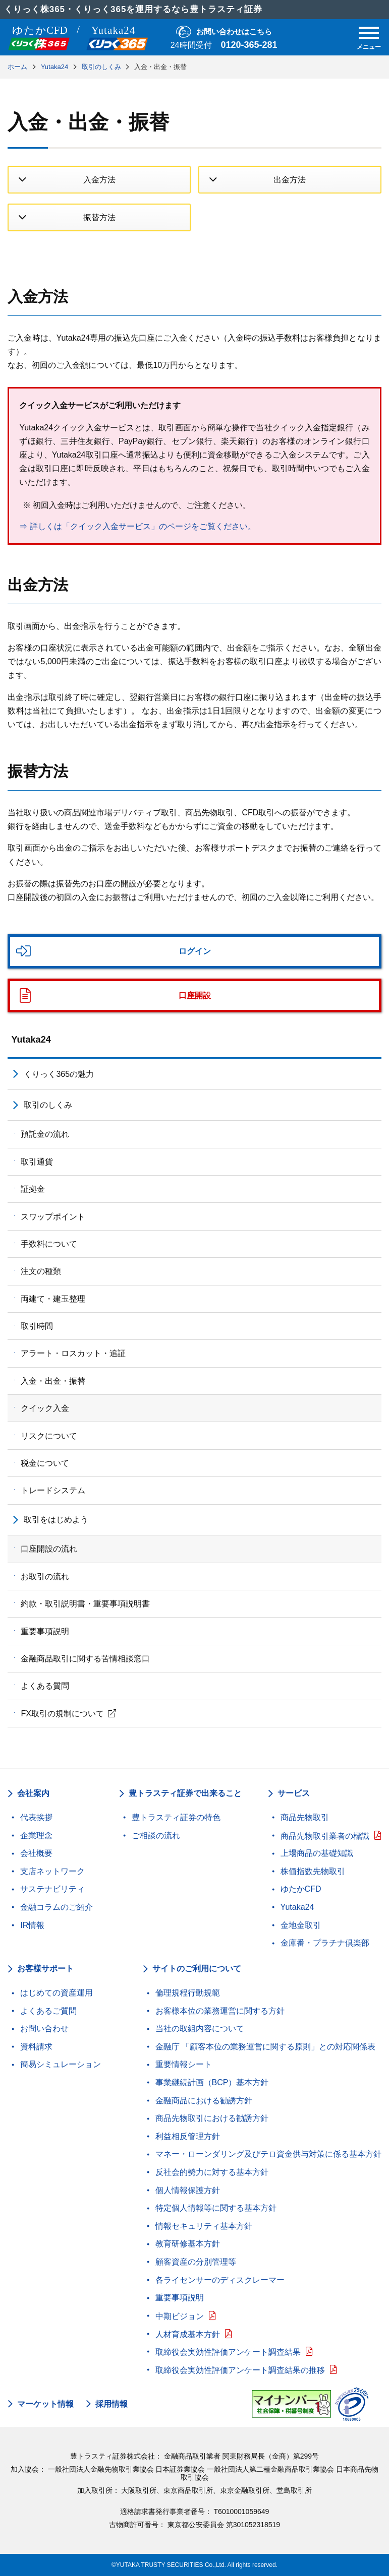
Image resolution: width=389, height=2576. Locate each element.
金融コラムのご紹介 (56, 1907)
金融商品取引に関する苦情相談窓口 (85, 1658)
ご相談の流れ (156, 1835)
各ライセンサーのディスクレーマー (220, 2280)
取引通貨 (37, 1161)
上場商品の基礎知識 (317, 1853)
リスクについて (49, 1436)
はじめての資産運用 (56, 1992)
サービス (293, 1793)
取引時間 (37, 1326)
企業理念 (36, 1835)
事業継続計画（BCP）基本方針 (212, 2082)
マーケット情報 (45, 2404)
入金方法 (99, 179)
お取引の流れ (45, 1576)
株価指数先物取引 (313, 1871)
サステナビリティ (52, 1889)
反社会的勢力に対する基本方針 (211, 2172)
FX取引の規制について (62, 1713)
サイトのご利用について (196, 1968)
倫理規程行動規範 (187, 1992)
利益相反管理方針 (187, 2136)
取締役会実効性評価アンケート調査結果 (228, 2352)
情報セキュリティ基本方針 (203, 2226)
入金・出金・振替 (53, 1381)
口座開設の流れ (49, 1548)
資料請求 (36, 2046)
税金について (45, 1463)
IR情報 (32, 1925)
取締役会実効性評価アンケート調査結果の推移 (240, 2370)
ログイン (195, 951)
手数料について (49, 1244)
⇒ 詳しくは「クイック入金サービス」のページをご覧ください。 (137, 526)
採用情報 (111, 2404)
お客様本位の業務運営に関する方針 (220, 2011)
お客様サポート (45, 1968)
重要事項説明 (45, 1631)
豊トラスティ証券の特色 (176, 1817)
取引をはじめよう (56, 1519)
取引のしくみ (48, 1105)
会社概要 (36, 1853)
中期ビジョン (179, 2316)
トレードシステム (53, 1490)
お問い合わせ (44, 2028)
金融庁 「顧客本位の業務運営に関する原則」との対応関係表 (265, 2046)
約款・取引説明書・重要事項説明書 (85, 1603)
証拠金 (33, 1189)
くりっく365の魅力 (59, 1074)
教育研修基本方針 (187, 2243)
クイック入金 (45, 1408)
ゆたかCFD (301, 1889)
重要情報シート (183, 2064)
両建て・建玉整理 (53, 1299)
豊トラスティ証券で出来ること (185, 1793)
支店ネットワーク (52, 1871)
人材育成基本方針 (187, 2334)
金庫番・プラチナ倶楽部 (325, 1943)
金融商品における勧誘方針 (203, 2100)
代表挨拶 (36, 1817)
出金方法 (289, 179)
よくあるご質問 (48, 2011)
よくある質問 (45, 1686)
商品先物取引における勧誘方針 (211, 2118)
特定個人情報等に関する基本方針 (215, 2208)
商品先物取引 (305, 1817)
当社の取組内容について (199, 2028)
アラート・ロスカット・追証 (73, 1353)
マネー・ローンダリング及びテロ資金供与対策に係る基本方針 (268, 2154)
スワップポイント (53, 1216)
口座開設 (195, 995)
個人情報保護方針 (187, 2190)
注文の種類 (41, 1271)
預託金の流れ (45, 1134)
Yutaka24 (31, 1040)
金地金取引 (301, 1925)
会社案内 (33, 1793)
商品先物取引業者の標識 (325, 1836)
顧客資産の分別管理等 (195, 2262)
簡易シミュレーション (60, 2064)
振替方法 (99, 217)
